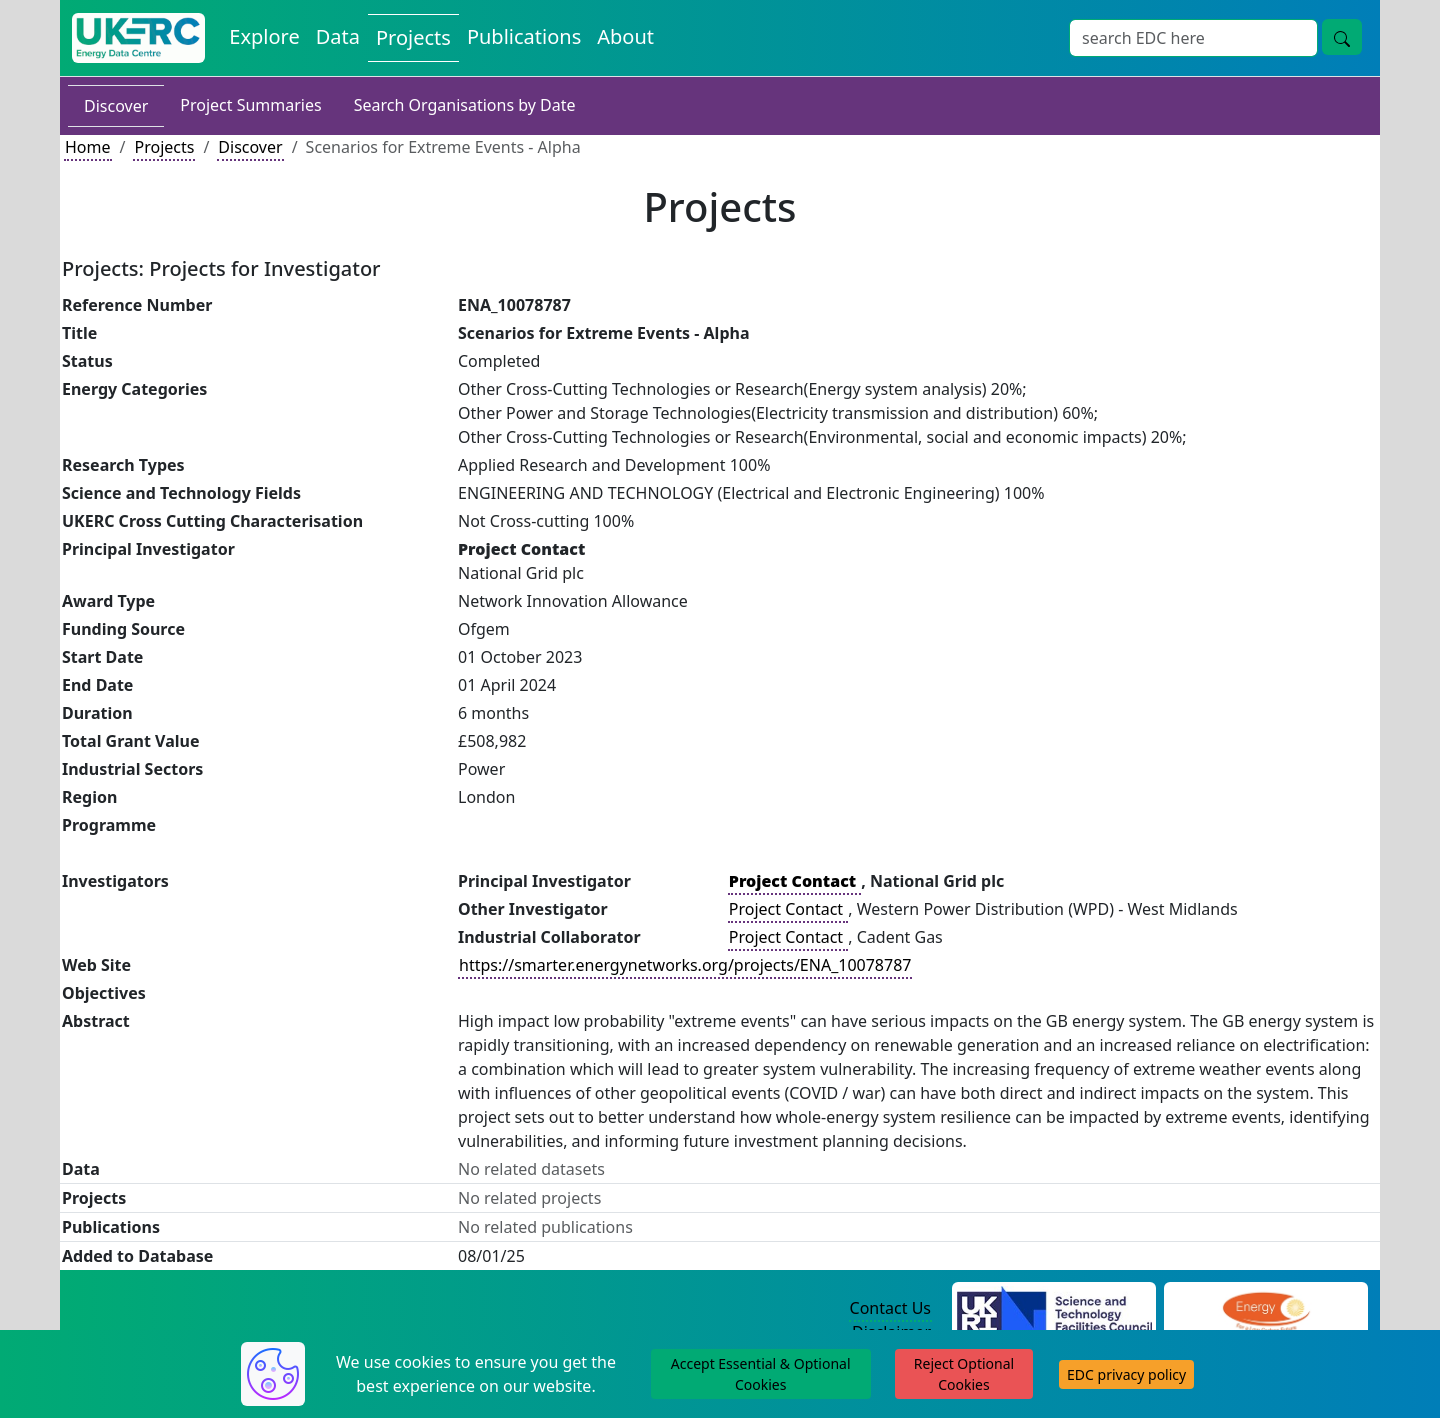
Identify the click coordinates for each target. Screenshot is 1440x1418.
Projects (164, 147)
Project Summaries (250, 105)
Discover (116, 106)
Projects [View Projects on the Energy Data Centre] (413, 37)
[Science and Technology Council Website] (1054, 1309)
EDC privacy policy (1126, 1374)
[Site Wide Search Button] (1342, 37)
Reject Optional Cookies (964, 1374)
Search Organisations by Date (465, 105)
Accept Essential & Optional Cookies (761, 1374)
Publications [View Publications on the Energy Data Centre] (524, 36)
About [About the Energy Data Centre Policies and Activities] (625, 36)
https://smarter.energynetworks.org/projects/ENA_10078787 (685, 965)
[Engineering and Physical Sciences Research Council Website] (1265, 1309)
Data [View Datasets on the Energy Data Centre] (338, 36)
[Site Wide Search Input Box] (1193, 38)
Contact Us (890, 1308)
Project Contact (788, 909)
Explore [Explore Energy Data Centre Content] (264, 36)
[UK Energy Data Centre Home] (138, 38)
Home (88, 147)
